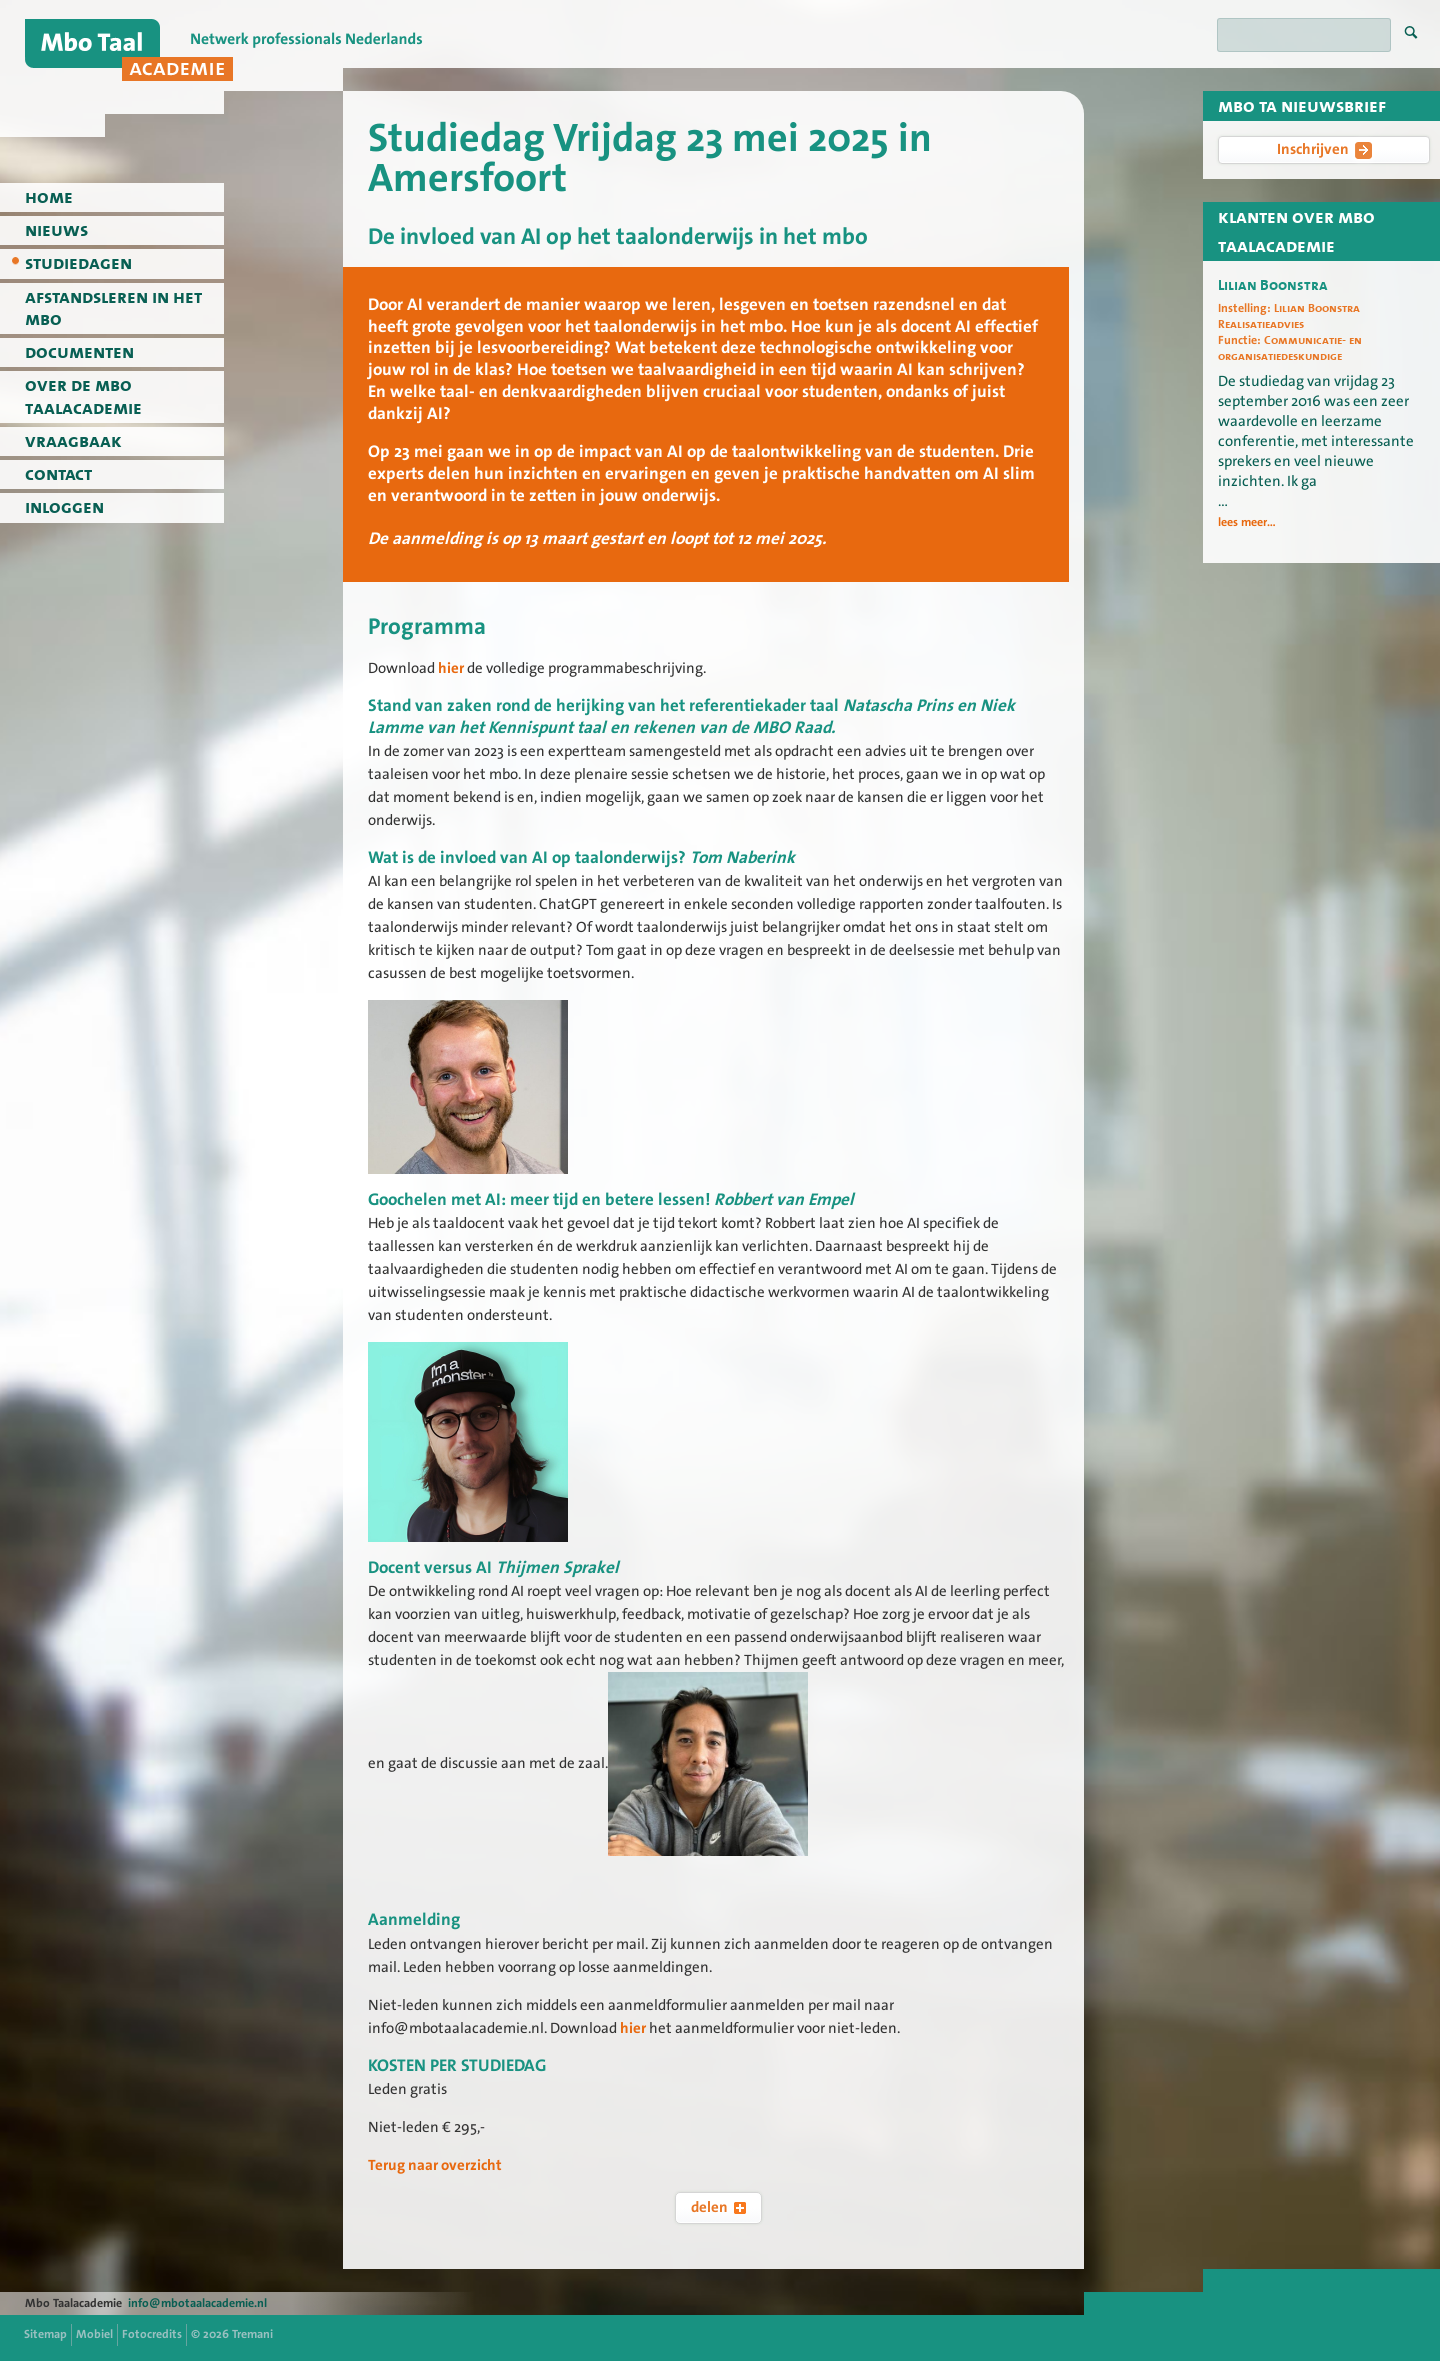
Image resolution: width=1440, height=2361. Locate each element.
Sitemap (45, 2334)
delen (718, 2207)
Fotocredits (152, 2334)
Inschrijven (1324, 149)
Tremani (252, 2334)
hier (452, 668)
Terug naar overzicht (435, 2165)
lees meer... (1247, 522)
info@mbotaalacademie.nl (197, 2303)
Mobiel (94, 2334)
